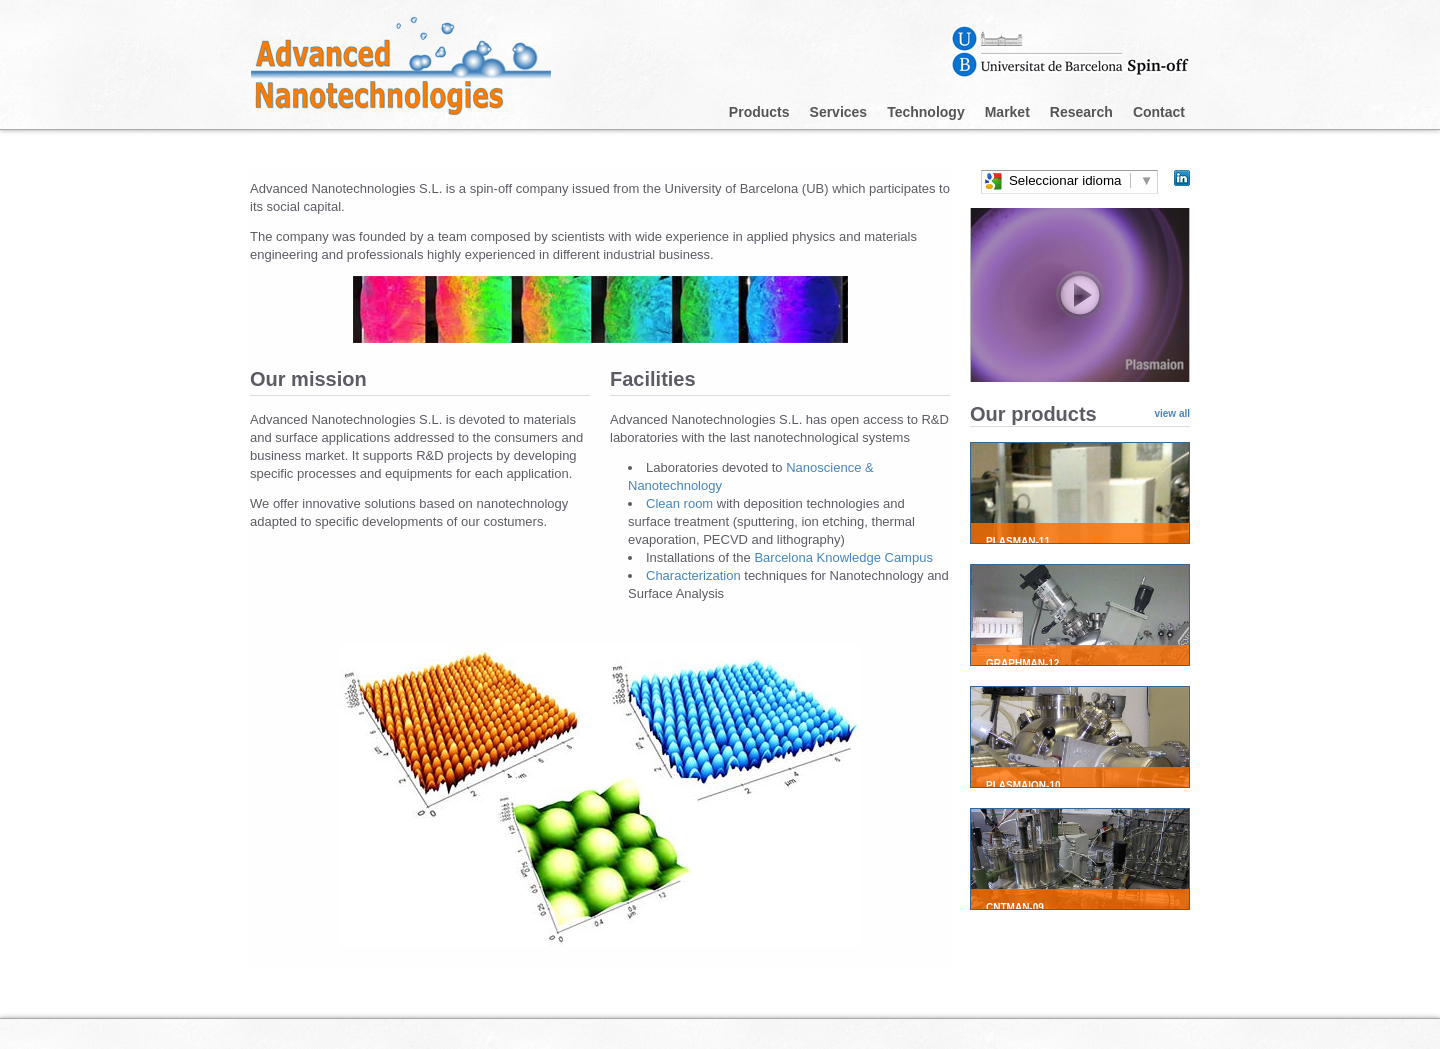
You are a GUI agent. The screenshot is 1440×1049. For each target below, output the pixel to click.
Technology (926, 112)
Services (839, 112)
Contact (1159, 112)
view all (1172, 413)
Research (1081, 112)
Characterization (695, 575)
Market (1007, 112)
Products (759, 112)
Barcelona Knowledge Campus (843, 557)
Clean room (681, 503)
